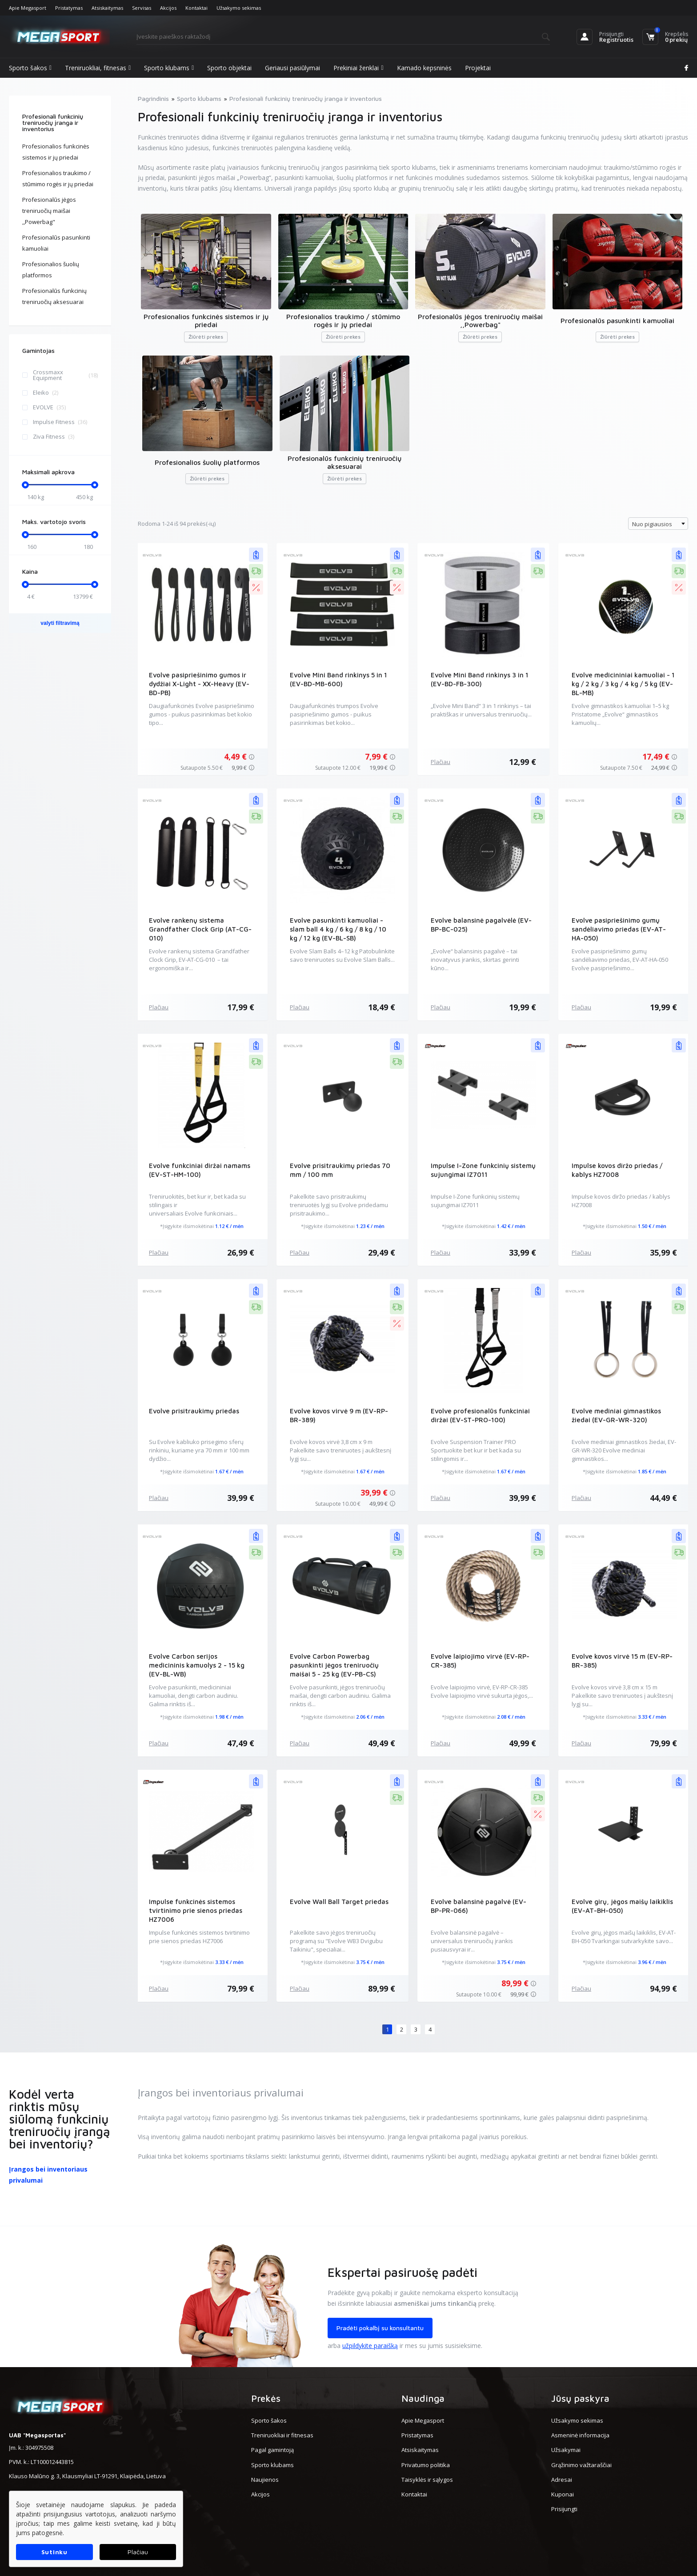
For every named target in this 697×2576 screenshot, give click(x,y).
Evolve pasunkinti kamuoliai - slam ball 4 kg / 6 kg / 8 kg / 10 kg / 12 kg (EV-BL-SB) (338, 929)
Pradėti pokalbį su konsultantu (380, 2328)
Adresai (561, 2480)
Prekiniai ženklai (358, 68)
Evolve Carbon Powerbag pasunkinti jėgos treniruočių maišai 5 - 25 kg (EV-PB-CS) (334, 1665)
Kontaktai (196, 7)
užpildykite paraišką (370, 2345)
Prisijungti (611, 34)
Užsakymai (566, 2450)
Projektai (478, 68)
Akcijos (168, 7)
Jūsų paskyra (580, 2398)
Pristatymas (69, 7)
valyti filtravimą (59, 623)
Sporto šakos (30, 68)
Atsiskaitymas (107, 7)
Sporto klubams (169, 68)
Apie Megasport (27, 7)
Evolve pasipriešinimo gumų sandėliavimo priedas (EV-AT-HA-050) (619, 929)
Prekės (265, 2398)
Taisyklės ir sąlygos (427, 2480)
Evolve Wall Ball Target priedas (339, 1901)
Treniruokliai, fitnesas (98, 68)
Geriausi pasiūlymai (292, 68)
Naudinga (423, 2398)
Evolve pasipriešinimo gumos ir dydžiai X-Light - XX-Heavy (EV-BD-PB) (199, 683)
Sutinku (54, 2552)
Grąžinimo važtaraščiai (581, 2465)
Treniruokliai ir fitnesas (282, 2435)
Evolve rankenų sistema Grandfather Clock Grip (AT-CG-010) (200, 929)
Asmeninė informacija (580, 2435)
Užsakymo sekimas (238, 7)
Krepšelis (676, 34)
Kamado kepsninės (424, 68)
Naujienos (265, 2480)
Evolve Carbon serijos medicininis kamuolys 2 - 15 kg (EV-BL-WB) (196, 1665)
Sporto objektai (229, 68)
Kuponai (562, 2494)
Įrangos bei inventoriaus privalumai (48, 2174)
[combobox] (658, 523)
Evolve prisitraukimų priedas (194, 1411)
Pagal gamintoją (272, 2450)
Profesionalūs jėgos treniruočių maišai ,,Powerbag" (49, 211)
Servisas (141, 7)
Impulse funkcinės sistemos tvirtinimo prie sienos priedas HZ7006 (195, 1910)
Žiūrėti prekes (205, 336)
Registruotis (616, 40)
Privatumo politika (425, 2465)
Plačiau (440, 762)
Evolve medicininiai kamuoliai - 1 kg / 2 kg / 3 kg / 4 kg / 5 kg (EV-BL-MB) (623, 683)
